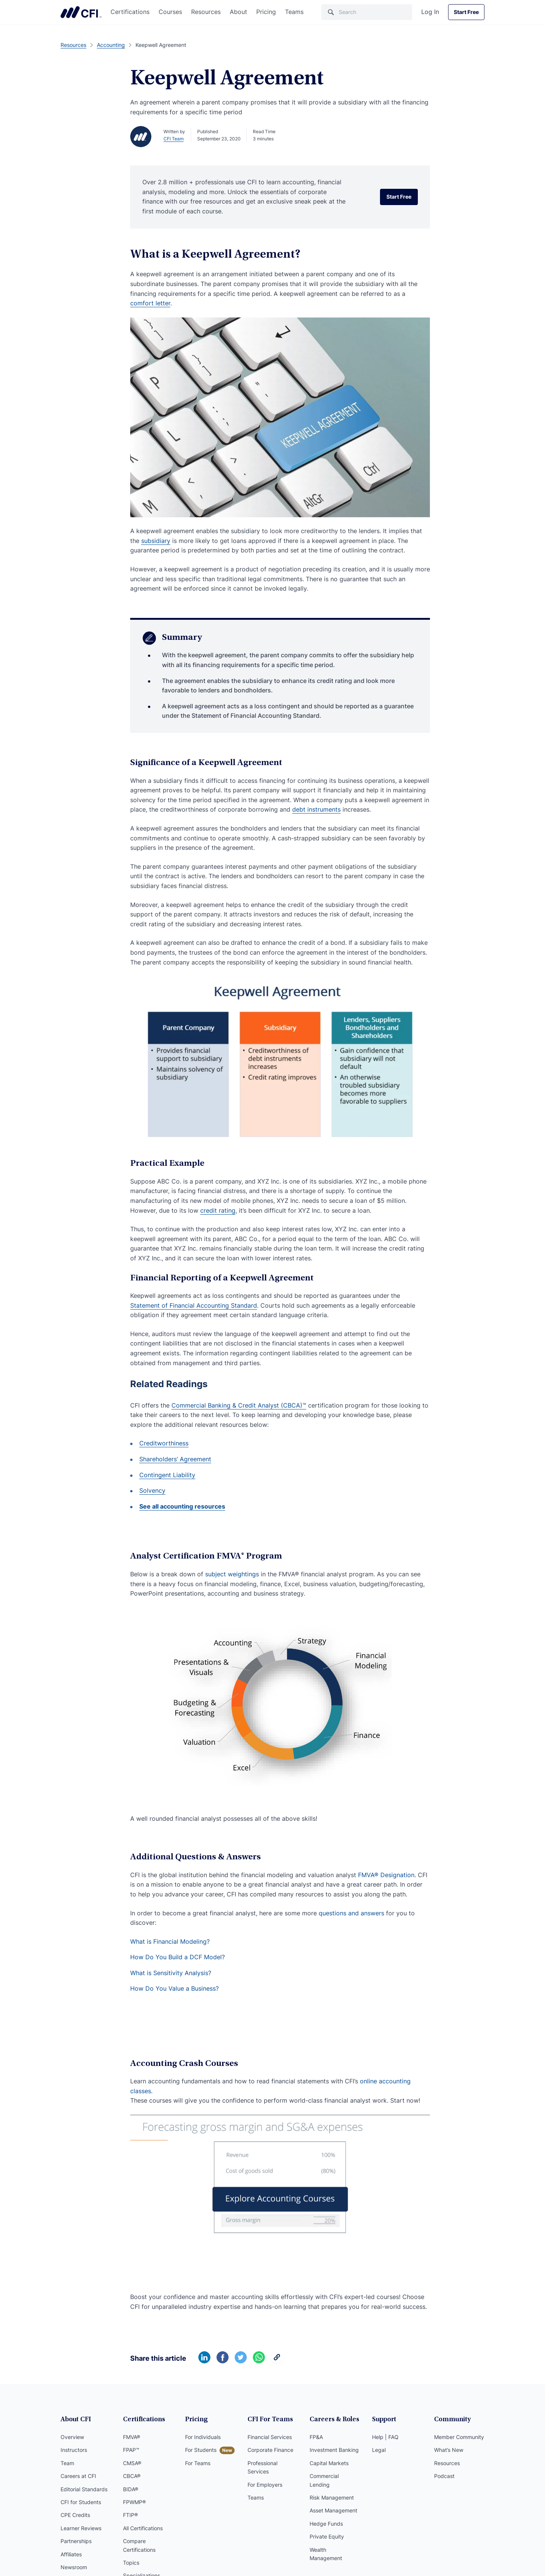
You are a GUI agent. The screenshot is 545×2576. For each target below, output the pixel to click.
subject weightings (232, 1574)
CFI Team (174, 139)
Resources (206, 12)
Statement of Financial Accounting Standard (193, 1305)
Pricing (266, 12)
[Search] (366, 12)
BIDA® (130, 2489)
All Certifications (143, 2528)
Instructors (74, 2450)
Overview (72, 2437)
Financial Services (270, 2437)
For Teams (197, 2463)
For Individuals (203, 2437)
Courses (170, 12)
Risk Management (332, 2497)
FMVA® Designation (386, 1875)
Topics (131, 2562)
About (238, 12)
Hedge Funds (326, 2523)
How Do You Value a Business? (174, 1988)
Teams (294, 12)
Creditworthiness (163, 1443)
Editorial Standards (84, 2489)
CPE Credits (75, 2515)
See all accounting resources (182, 1506)
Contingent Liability (167, 1475)
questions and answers (351, 1913)
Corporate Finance (270, 2450)
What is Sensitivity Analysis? (170, 1973)
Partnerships (76, 2541)
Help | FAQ (385, 2437)
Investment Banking (334, 2450)
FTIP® (130, 2515)
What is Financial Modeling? (170, 1941)
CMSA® (132, 2463)
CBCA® (131, 2476)
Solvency (152, 1490)
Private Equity (327, 2536)
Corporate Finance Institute (81, 12)
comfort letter (150, 303)
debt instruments (316, 809)
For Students (200, 2450)
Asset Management (333, 2510)
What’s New (448, 2450)
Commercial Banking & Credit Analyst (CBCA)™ (238, 1405)
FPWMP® (134, 2502)
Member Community (459, 2437)
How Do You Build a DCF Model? (177, 1957)
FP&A (316, 2437)
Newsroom (74, 2567)
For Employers (265, 2484)
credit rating (217, 1210)
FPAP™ (131, 2450)
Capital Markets (329, 2463)
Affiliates (71, 2554)
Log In (430, 12)
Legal (379, 2450)
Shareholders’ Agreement (175, 1459)
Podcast (444, 2476)
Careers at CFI (78, 2476)
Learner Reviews (81, 2528)
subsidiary (155, 540)
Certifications (130, 12)
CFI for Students (81, 2502)
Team (67, 2463)
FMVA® (131, 2437)
